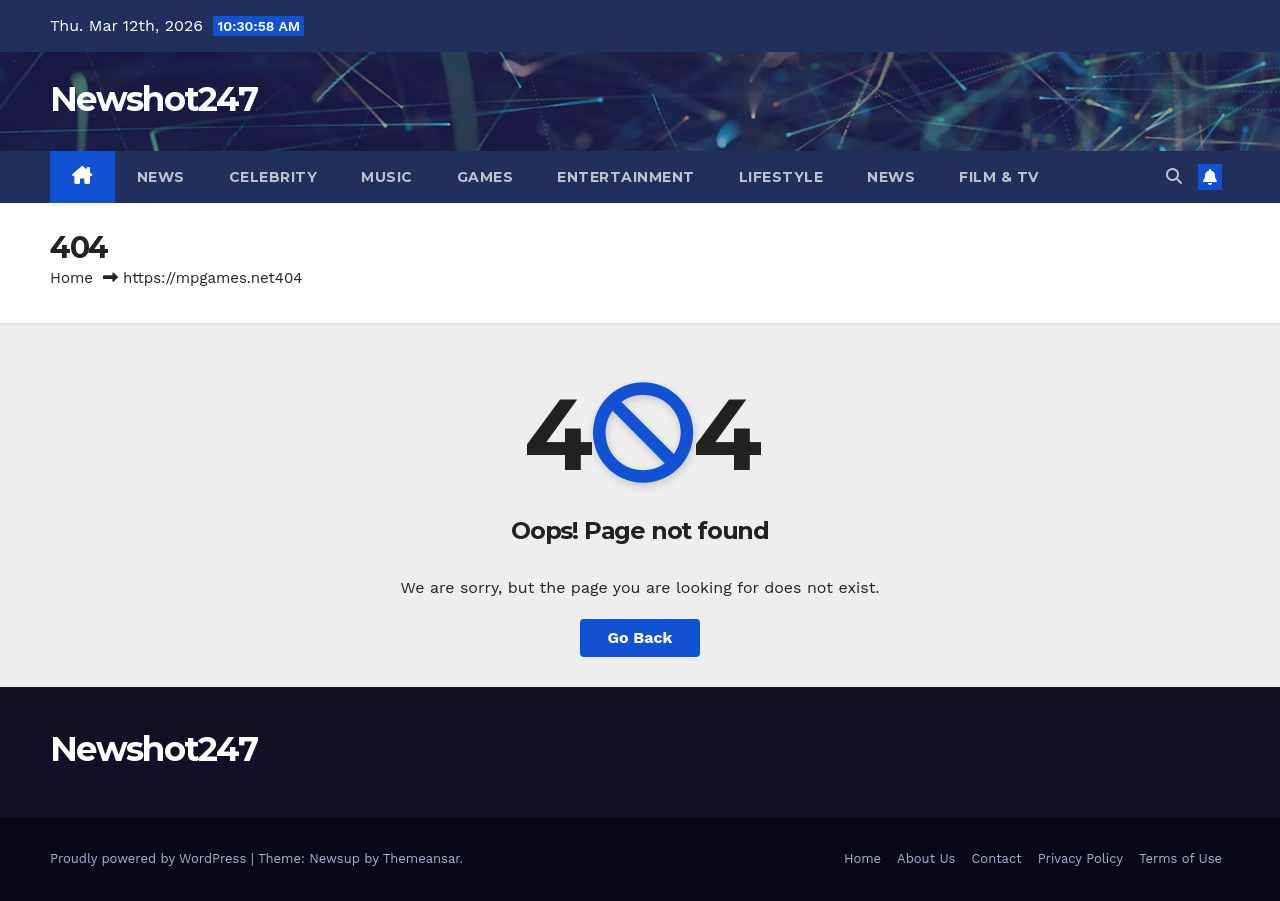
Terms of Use (1180, 858)
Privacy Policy (1080, 858)
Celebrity (273, 177)
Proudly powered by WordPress (150, 858)
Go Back (640, 637)
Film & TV (999, 177)
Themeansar (421, 858)
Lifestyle (781, 177)
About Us (926, 858)
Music (387, 177)
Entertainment (626, 177)
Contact (996, 858)
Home (71, 278)
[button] (1174, 176)
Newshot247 (153, 99)
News (161, 177)
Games (485, 177)
